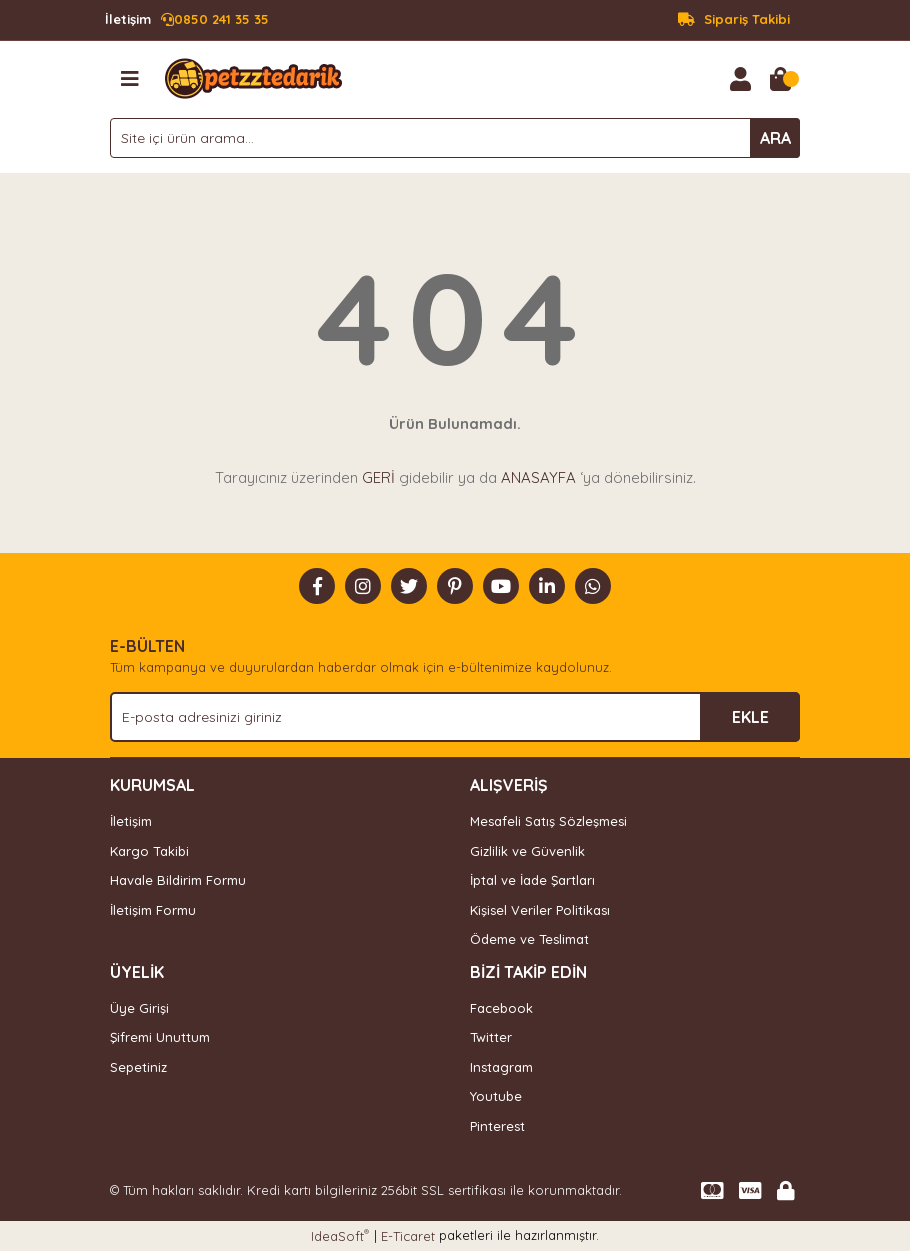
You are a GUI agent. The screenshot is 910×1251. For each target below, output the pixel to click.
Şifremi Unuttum (160, 1037)
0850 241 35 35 (187, 20)
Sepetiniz (138, 1067)
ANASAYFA (538, 477)
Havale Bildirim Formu (178, 880)
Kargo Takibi (149, 851)
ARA (775, 138)
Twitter (491, 1037)
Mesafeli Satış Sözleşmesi (548, 821)
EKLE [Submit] (750, 717)
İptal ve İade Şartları (532, 880)
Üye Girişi (139, 1008)
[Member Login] (740, 79)
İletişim (131, 821)
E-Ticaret (408, 1236)
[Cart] (780, 79)
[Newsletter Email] (455, 717)
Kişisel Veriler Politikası (540, 910)
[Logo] (253, 77)
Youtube (496, 1096)
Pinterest (497, 1126)
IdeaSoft (340, 1235)
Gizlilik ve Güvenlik (527, 851)
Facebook (501, 1008)
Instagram (501, 1067)
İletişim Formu (153, 910)
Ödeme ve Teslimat (529, 939)
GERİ (378, 477)
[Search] (455, 138)
